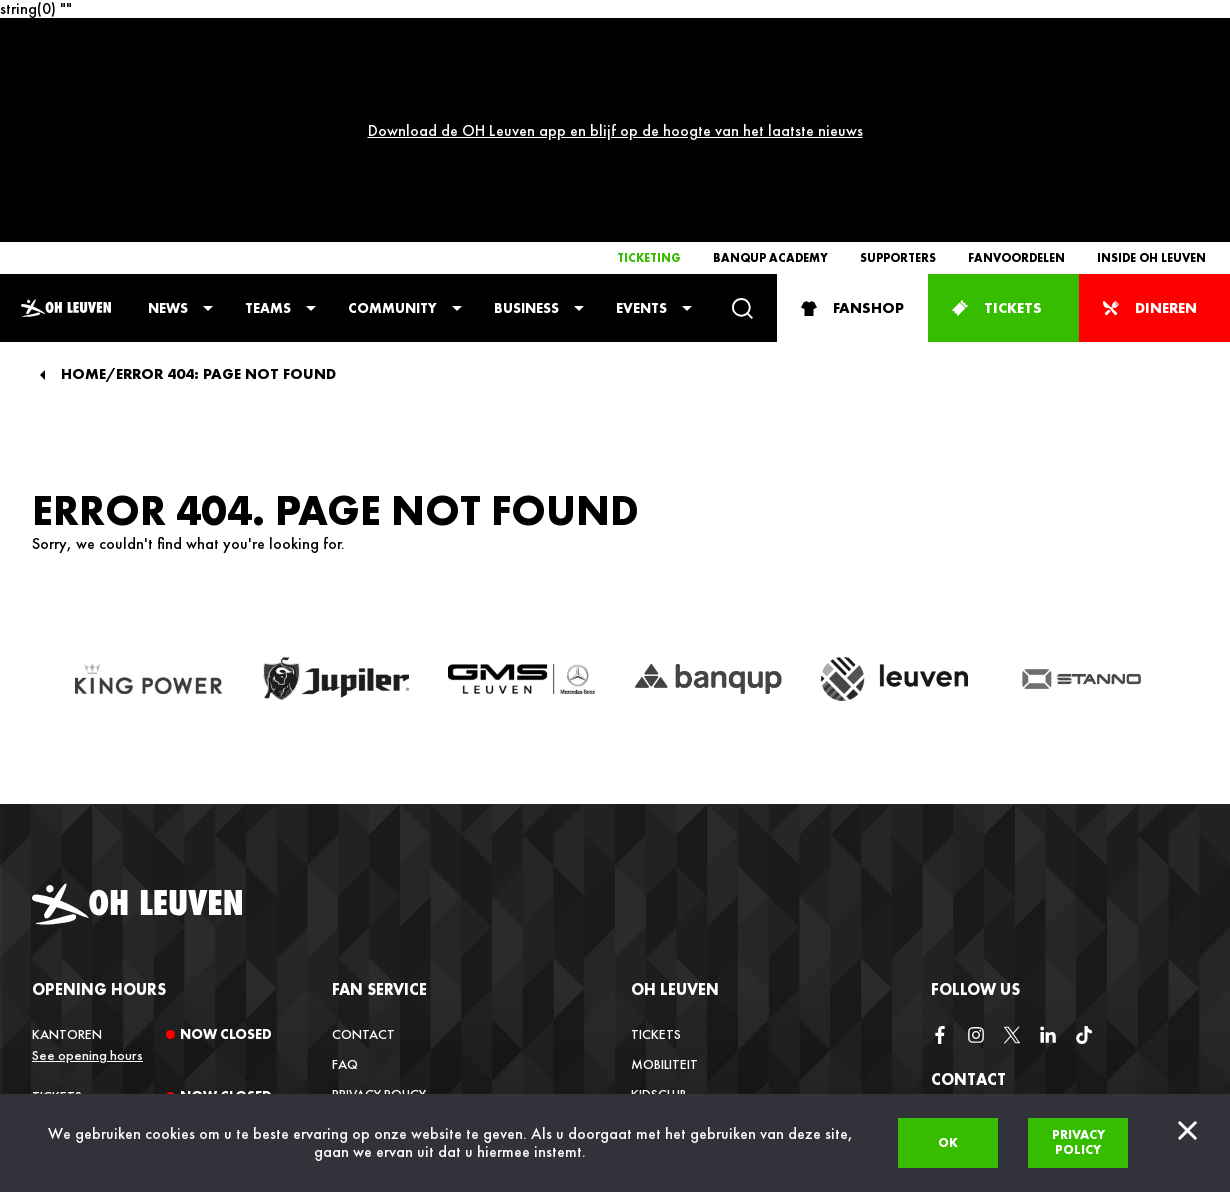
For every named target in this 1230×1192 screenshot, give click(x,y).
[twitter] (1012, 851)
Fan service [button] (379, 805)
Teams (268, 124)
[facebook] (940, 851)
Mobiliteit (664, 880)
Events (641, 124)
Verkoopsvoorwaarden (415, 940)
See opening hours (87, 871)
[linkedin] (1048, 851)
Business (526, 124)
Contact (363, 850)
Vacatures (666, 970)
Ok (948, 1142)
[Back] (42, 191)
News (168, 124)
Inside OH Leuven (1151, 74)
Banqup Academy (770, 74)
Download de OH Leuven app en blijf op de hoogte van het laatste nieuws (615, 38)
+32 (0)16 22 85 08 (987, 1087)
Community (392, 124)
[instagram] (976, 851)
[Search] (742, 124)
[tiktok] (1084, 851)
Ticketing (649, 74)
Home (83, 190)
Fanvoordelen (1016, 74)
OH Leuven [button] (675, 805)
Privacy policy (1078, 1142)
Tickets (656, 850)
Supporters (898, 74)
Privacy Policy (379, 910)
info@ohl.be (972, 1035)
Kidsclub (659, 910)
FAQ (345, 880)
